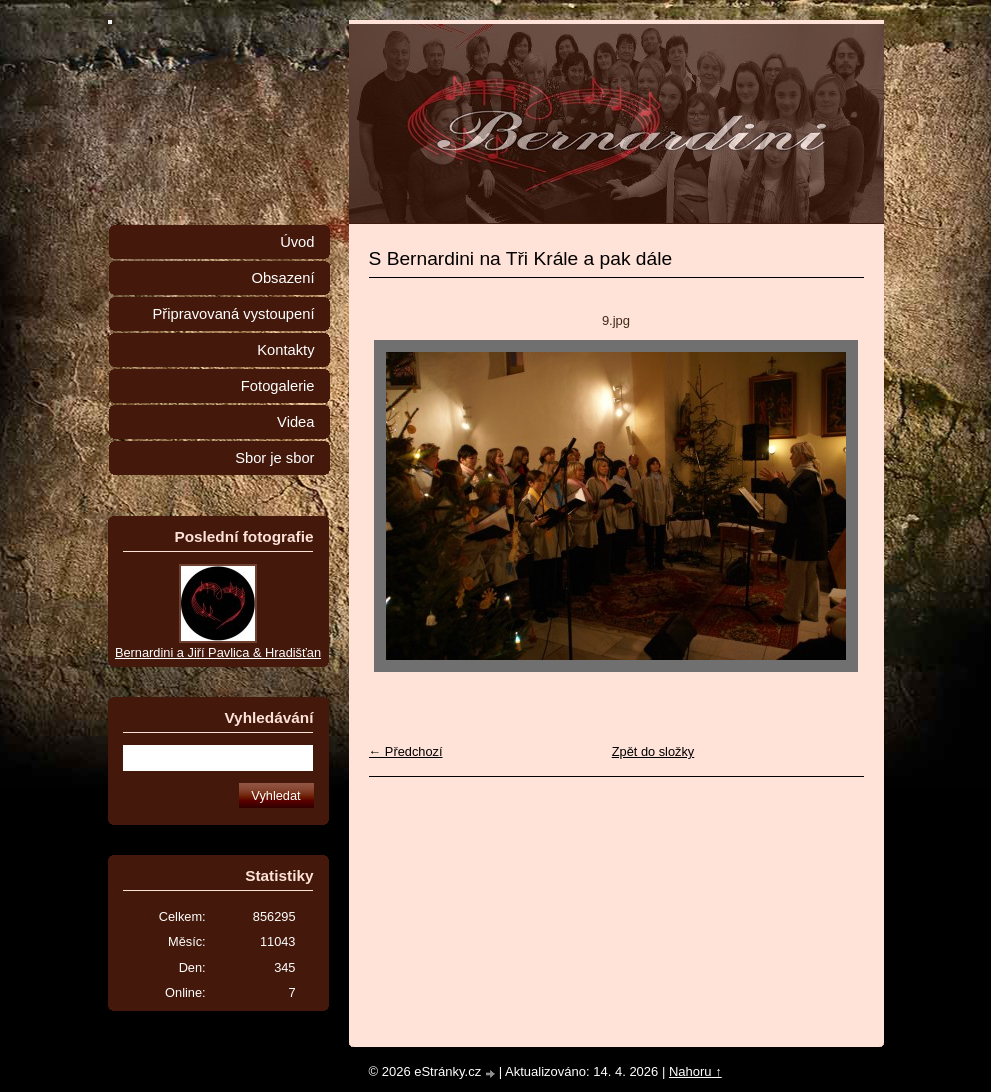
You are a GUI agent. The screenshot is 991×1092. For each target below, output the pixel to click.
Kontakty (285, 350)
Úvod (297, 242)
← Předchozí (406, 751)
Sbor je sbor (274, 458)
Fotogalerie (278, 386)
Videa (295, 422)
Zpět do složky (653, 751)
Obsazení (282, 278)
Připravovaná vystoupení (234, 314)
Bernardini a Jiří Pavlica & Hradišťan (218, 652)
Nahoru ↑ (695, 1071)
